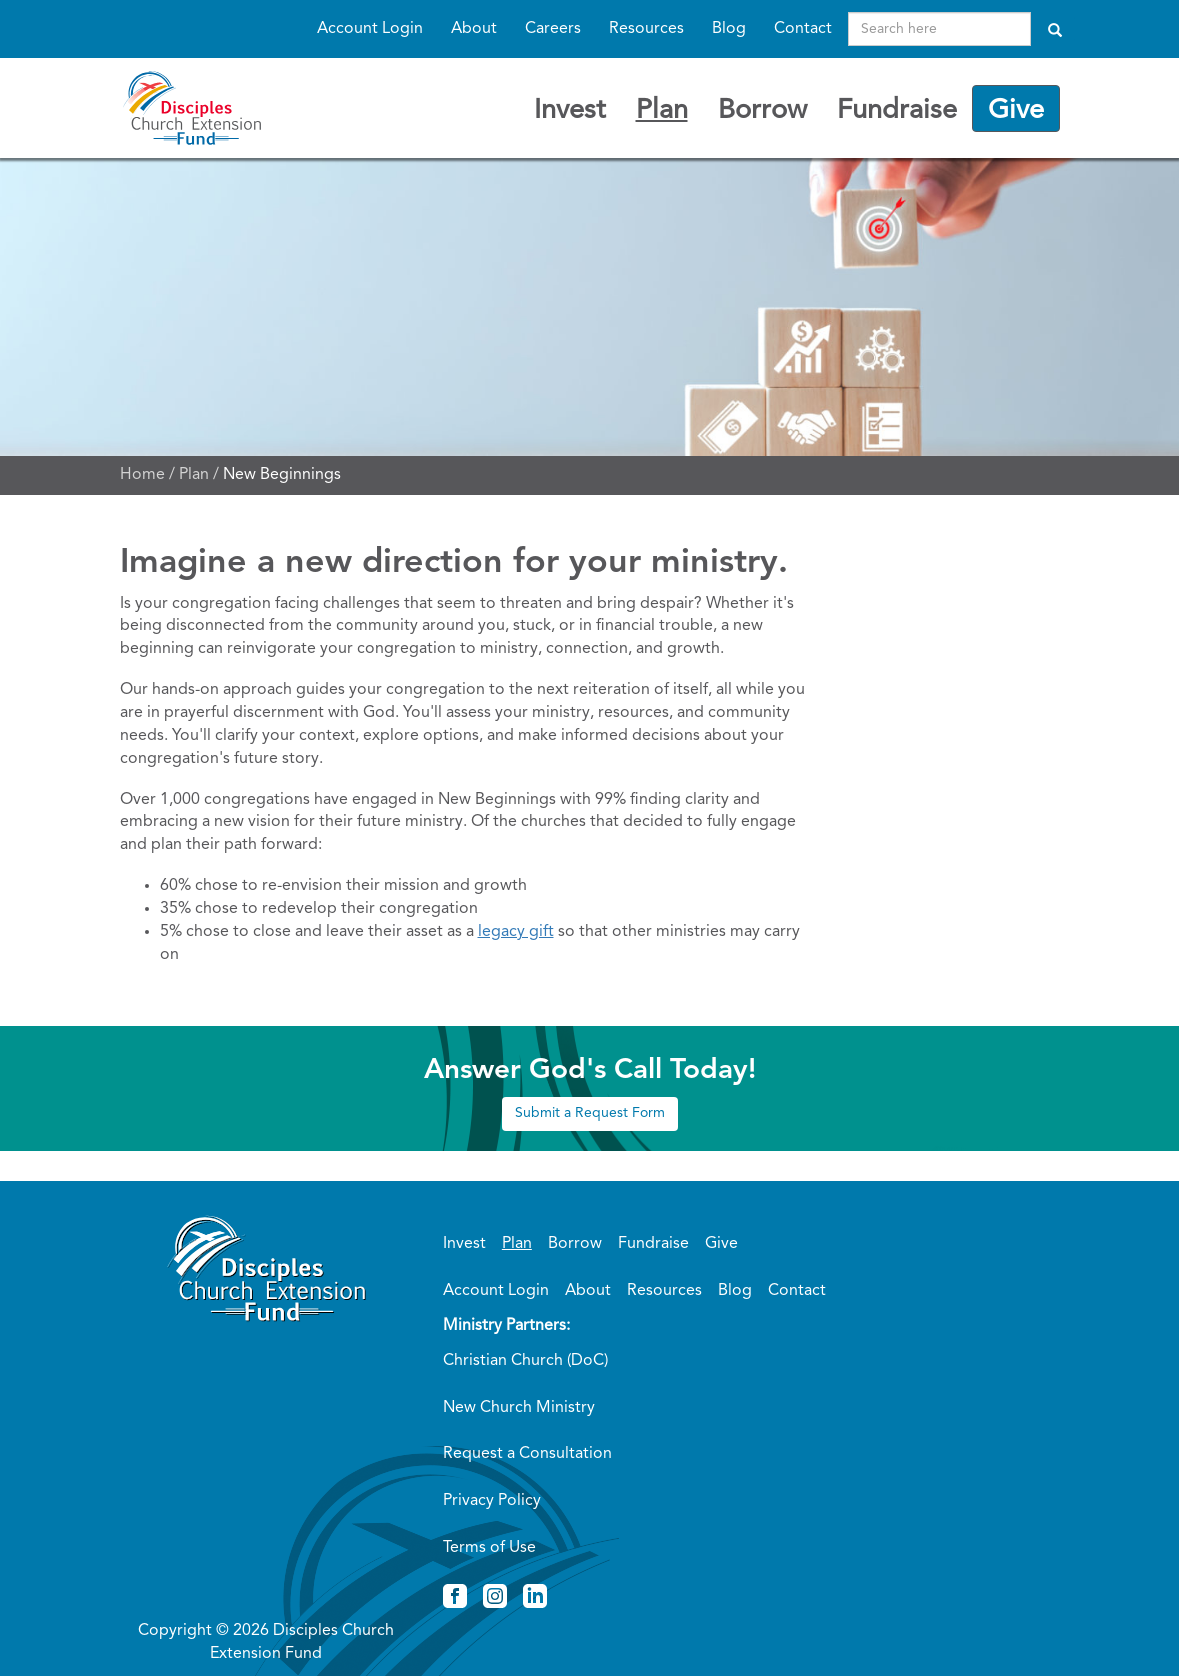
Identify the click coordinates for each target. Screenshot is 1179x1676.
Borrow (762, 111)
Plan (662, 111)
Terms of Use (489, 1548)
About (474, 29)
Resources (646, 29)
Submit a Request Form (590, 1113)
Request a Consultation (527, 1454)
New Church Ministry (519, 1408)
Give (1016, 111)
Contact (803, 29)
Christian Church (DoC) (525, 1361)
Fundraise (897, 111)
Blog (729, 29)
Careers (553, 29)
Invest (570, 111)
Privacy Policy (492, 1501)
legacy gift (516, 932)
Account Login (370, 29)
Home (142, 475)
